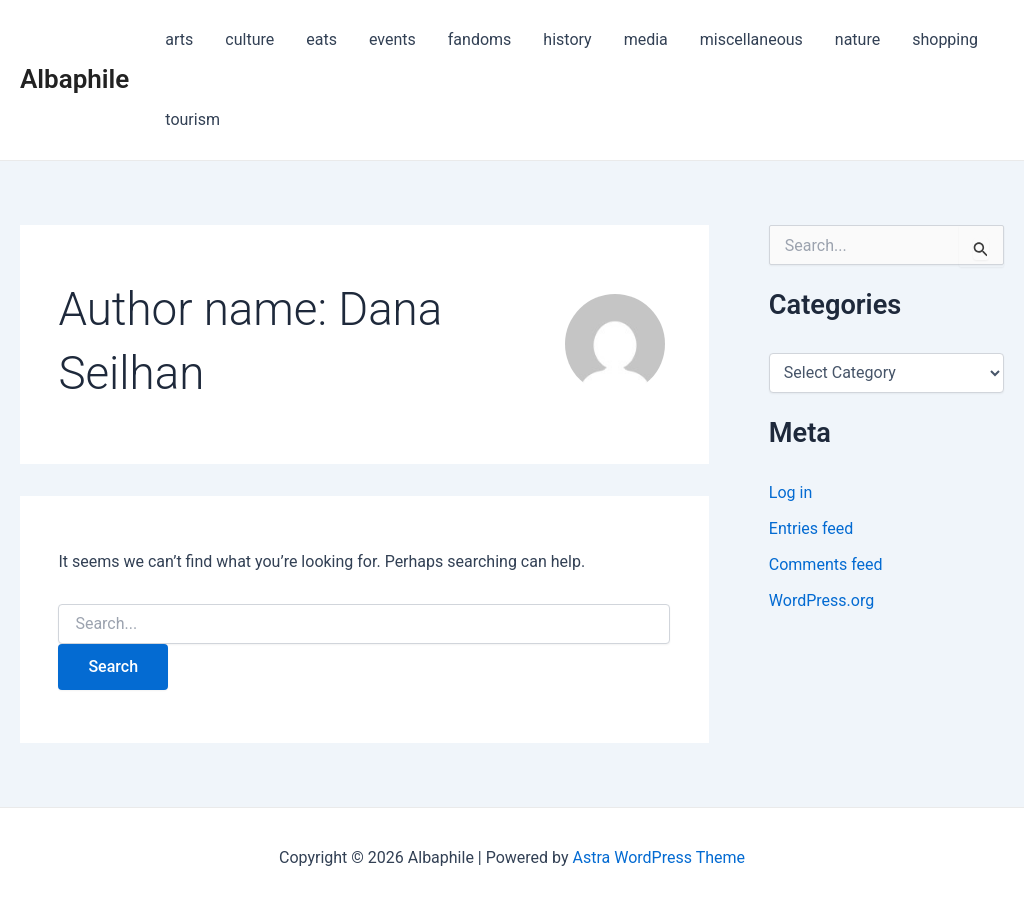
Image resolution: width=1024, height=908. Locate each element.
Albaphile (74, 79)
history (567, 39)
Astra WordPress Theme (659, 857)
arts (179, 39)
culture (249, 39)
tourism (192, 119)
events (392, 39)
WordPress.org (821, 600)
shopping (945, 39)
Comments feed (826, 564)
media (646, 39)
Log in (790, 492)
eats (321, 39)
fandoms (480, 39)
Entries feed (811, 528)
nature (857, 39)
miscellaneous (751, 39)
